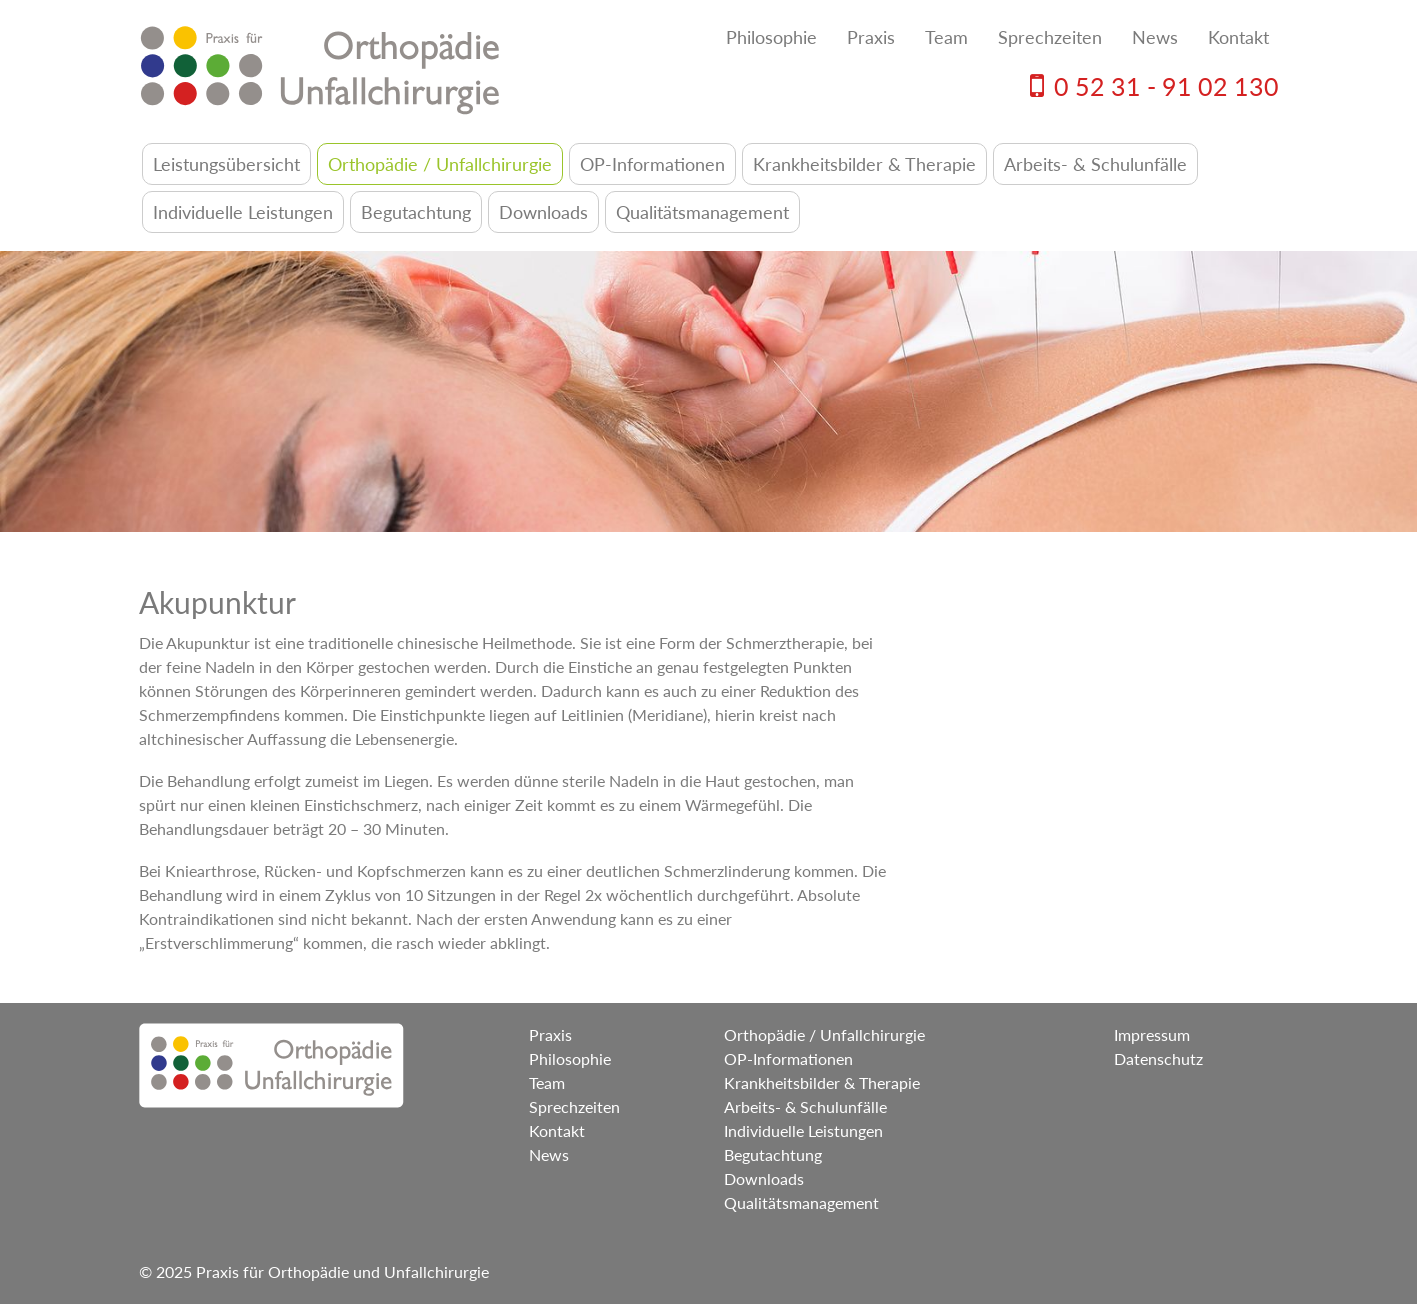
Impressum (1152, 1034)
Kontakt (1238, 37)
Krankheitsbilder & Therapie (864, 164)
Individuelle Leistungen (243, 212)
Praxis (871, 37)
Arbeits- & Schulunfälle (1095, 164)
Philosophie (771, 37)
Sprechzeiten (1050, 37)
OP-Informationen (652, 164)
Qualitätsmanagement (702, 212)
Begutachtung (416, 212)
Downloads (543, 212)
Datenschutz (1158, 1058)
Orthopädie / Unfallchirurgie (440, 164)
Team (946, 37)
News (1155, 37)
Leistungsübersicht (226, 164)
